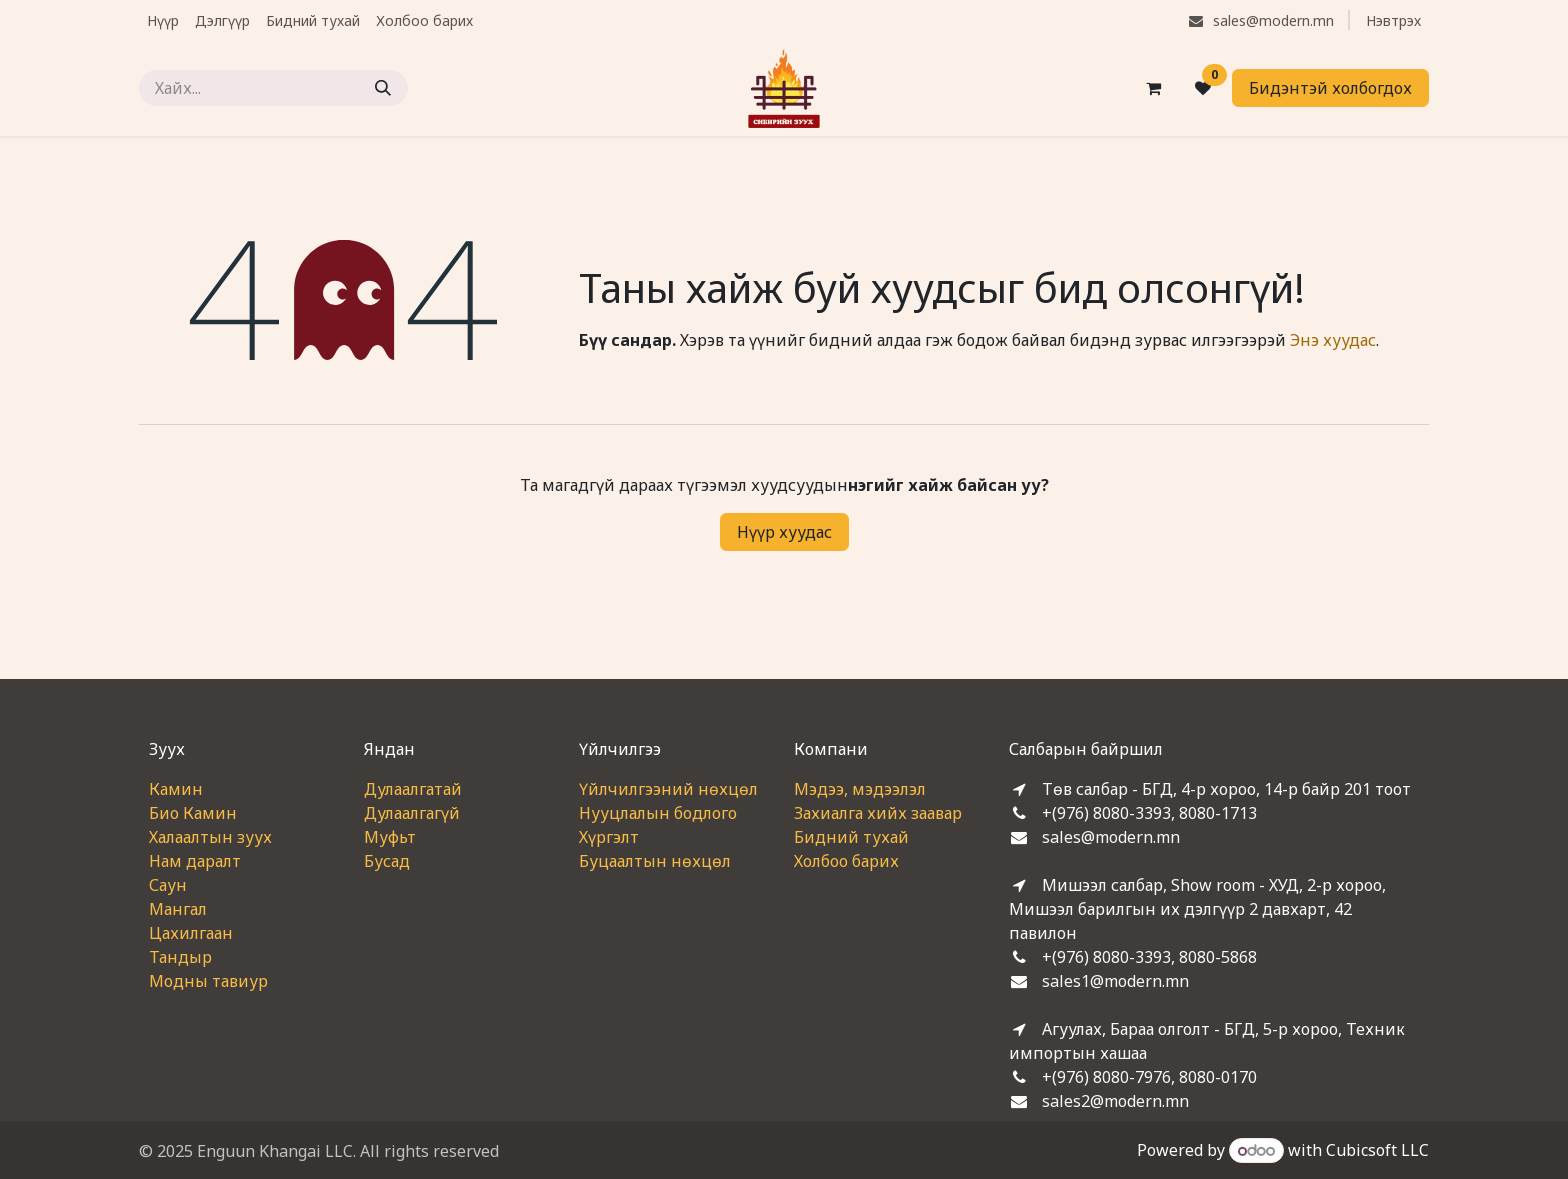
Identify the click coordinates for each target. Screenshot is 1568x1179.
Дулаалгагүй (412, 813)
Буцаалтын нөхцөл (655, 861)
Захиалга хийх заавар (878, 813)
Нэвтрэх (1393, 20)
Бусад (387, 861)
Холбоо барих (846, 861)
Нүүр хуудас (784, 532)
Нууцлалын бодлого (658, 813)
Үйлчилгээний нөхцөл (668, 789)
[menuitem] (163, 20)
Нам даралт (195, 861)
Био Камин (193, 813)
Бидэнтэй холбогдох (1330, 88)
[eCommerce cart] (1153, 88)
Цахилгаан (191, 933)
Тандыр (180, 957)
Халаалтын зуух (210, 837)
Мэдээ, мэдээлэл (860, 789)
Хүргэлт (609, 837)
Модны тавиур (208, 981)
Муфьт (390, 837)
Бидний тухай (851, 837)
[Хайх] (383, 88)
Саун (168, 885)
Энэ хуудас (1333, 340)
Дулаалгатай (413, 789)
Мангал (178, 909)
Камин (176, 789)
